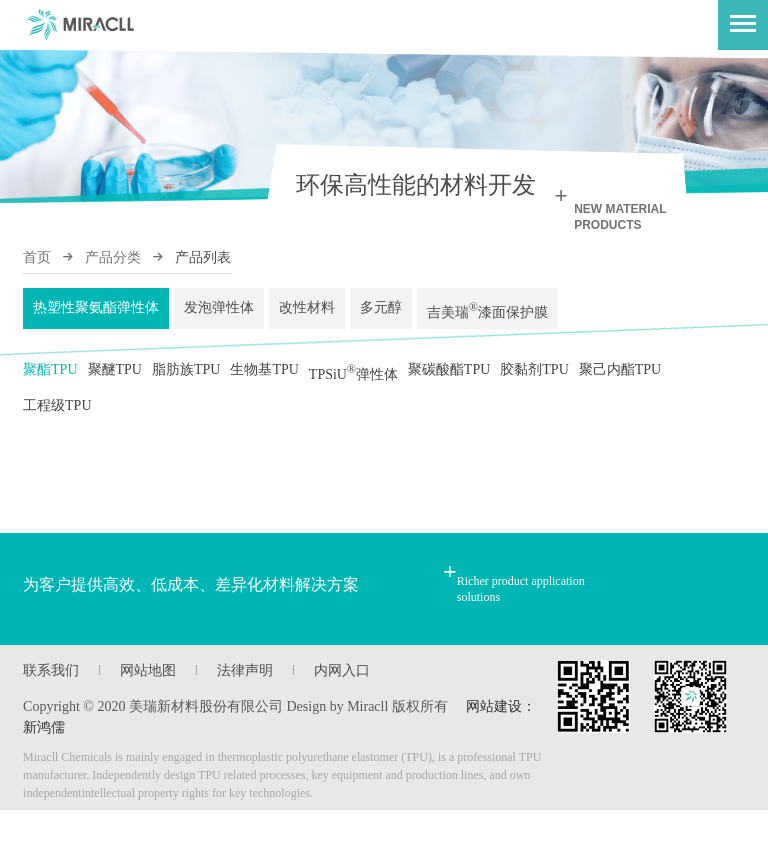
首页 (37, 257)
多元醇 (381, 313)
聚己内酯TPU (620, 385)
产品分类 (113, 257)
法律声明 (245, 709)
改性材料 (307, 313)
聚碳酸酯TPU (449, 385)
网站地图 (148, 709)
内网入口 (342, 709)
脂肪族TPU (186, 385)
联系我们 (51, 709)
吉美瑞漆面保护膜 (487, 316)
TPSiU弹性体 (353, 388)
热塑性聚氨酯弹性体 (96, 313)
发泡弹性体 (219, 313)
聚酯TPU (50, 385)
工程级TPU (57, 437)
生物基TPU (264, 385)
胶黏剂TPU (534, 385)
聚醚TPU (115, 385)
